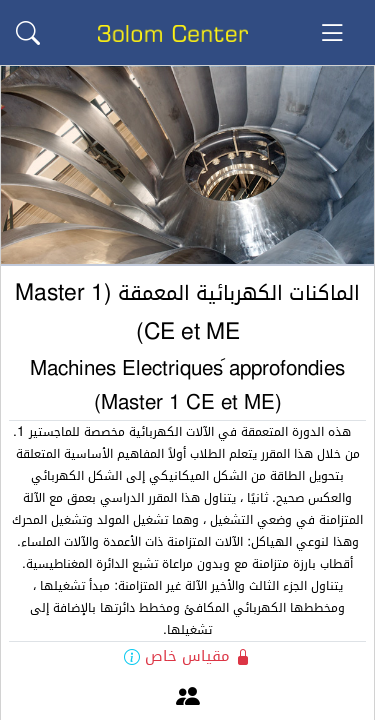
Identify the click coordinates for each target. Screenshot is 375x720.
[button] (28, 33)
